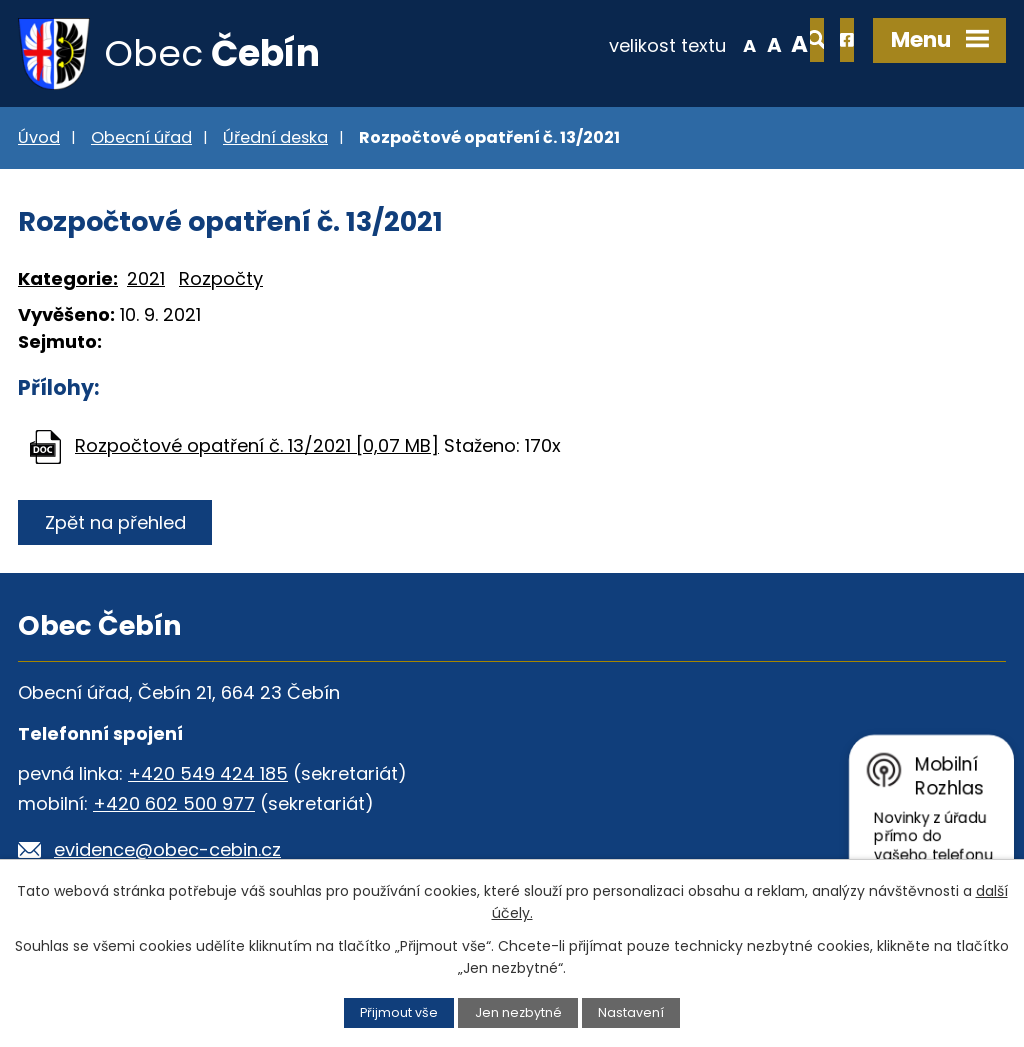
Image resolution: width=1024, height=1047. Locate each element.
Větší (735, 44)
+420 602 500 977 (174, 804)
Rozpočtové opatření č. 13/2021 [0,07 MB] (257, 446)
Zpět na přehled (115, 523)
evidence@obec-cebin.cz (167, 850)
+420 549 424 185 (208, 774)
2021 (146, 280)
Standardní (709, 44)
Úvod (39, 138)
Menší (684, 44)
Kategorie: (68, 280)
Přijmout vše (399, 1012)
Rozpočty (221, 280)
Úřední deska (275, 138)
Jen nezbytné (518, 1012)
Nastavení (631, 1012)
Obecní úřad (141, 138)
